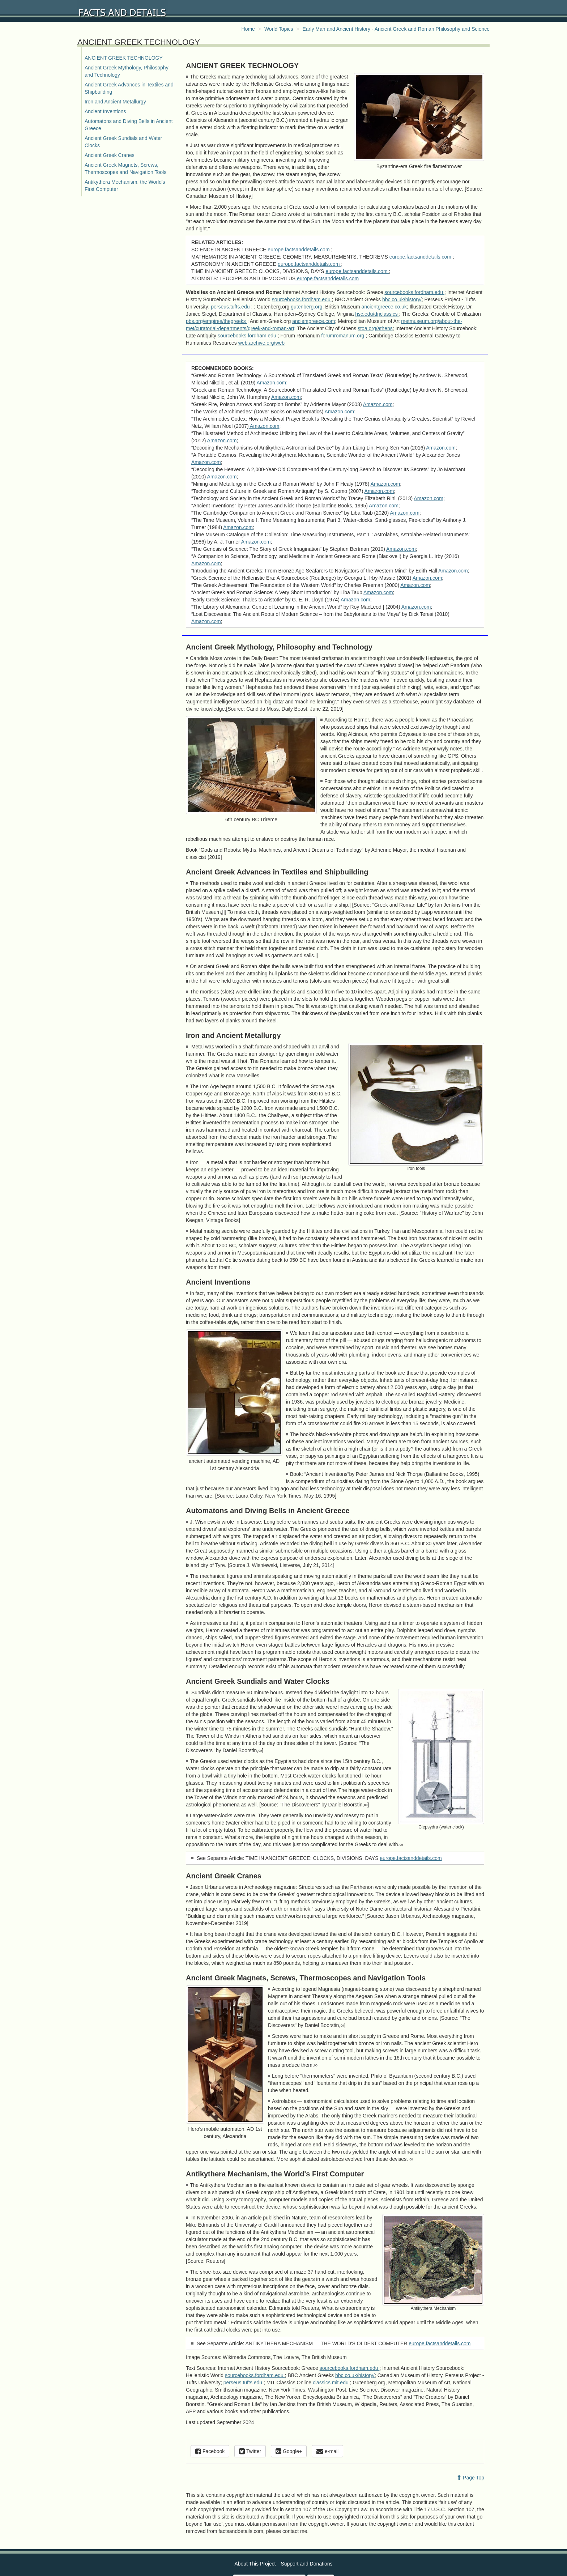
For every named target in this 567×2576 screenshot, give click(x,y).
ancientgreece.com (313, 321)
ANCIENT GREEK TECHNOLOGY (124, 58)
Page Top (470, 2478)
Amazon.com (271, 383)
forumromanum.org (343, 336)
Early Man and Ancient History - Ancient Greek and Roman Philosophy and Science (396, 29)
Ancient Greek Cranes (110, 155)
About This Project (255, 2564)
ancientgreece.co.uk (384, 307)
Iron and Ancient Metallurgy (115, 102)
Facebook (210, 2451)
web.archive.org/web (261, 343)
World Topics (278, 29)
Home (248, 29)
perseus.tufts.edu (231, 307)
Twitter (250, 2451)
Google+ (289, 2451)
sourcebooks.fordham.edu (414, 292)
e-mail (327, 2451)
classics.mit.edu (331, 2382)
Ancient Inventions (105, 111)
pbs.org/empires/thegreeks (216, 321)
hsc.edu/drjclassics (377, 314)
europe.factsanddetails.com (298, 249)
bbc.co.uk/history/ (402, 299)
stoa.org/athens (375, 328)
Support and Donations (306, 2564)
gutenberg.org (306, 307)
